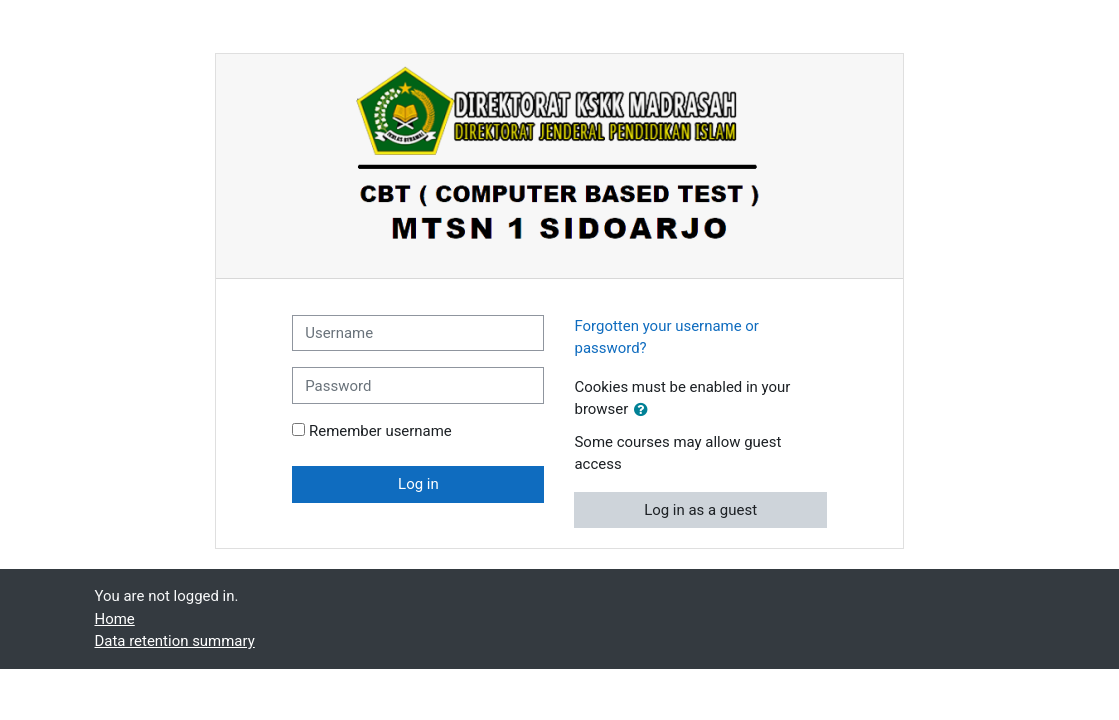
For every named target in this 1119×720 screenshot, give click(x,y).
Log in (418, 484)
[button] (645, 410)
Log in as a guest (700, 510)
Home (115, 619)
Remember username (380, 431)
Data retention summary (175, 641)
